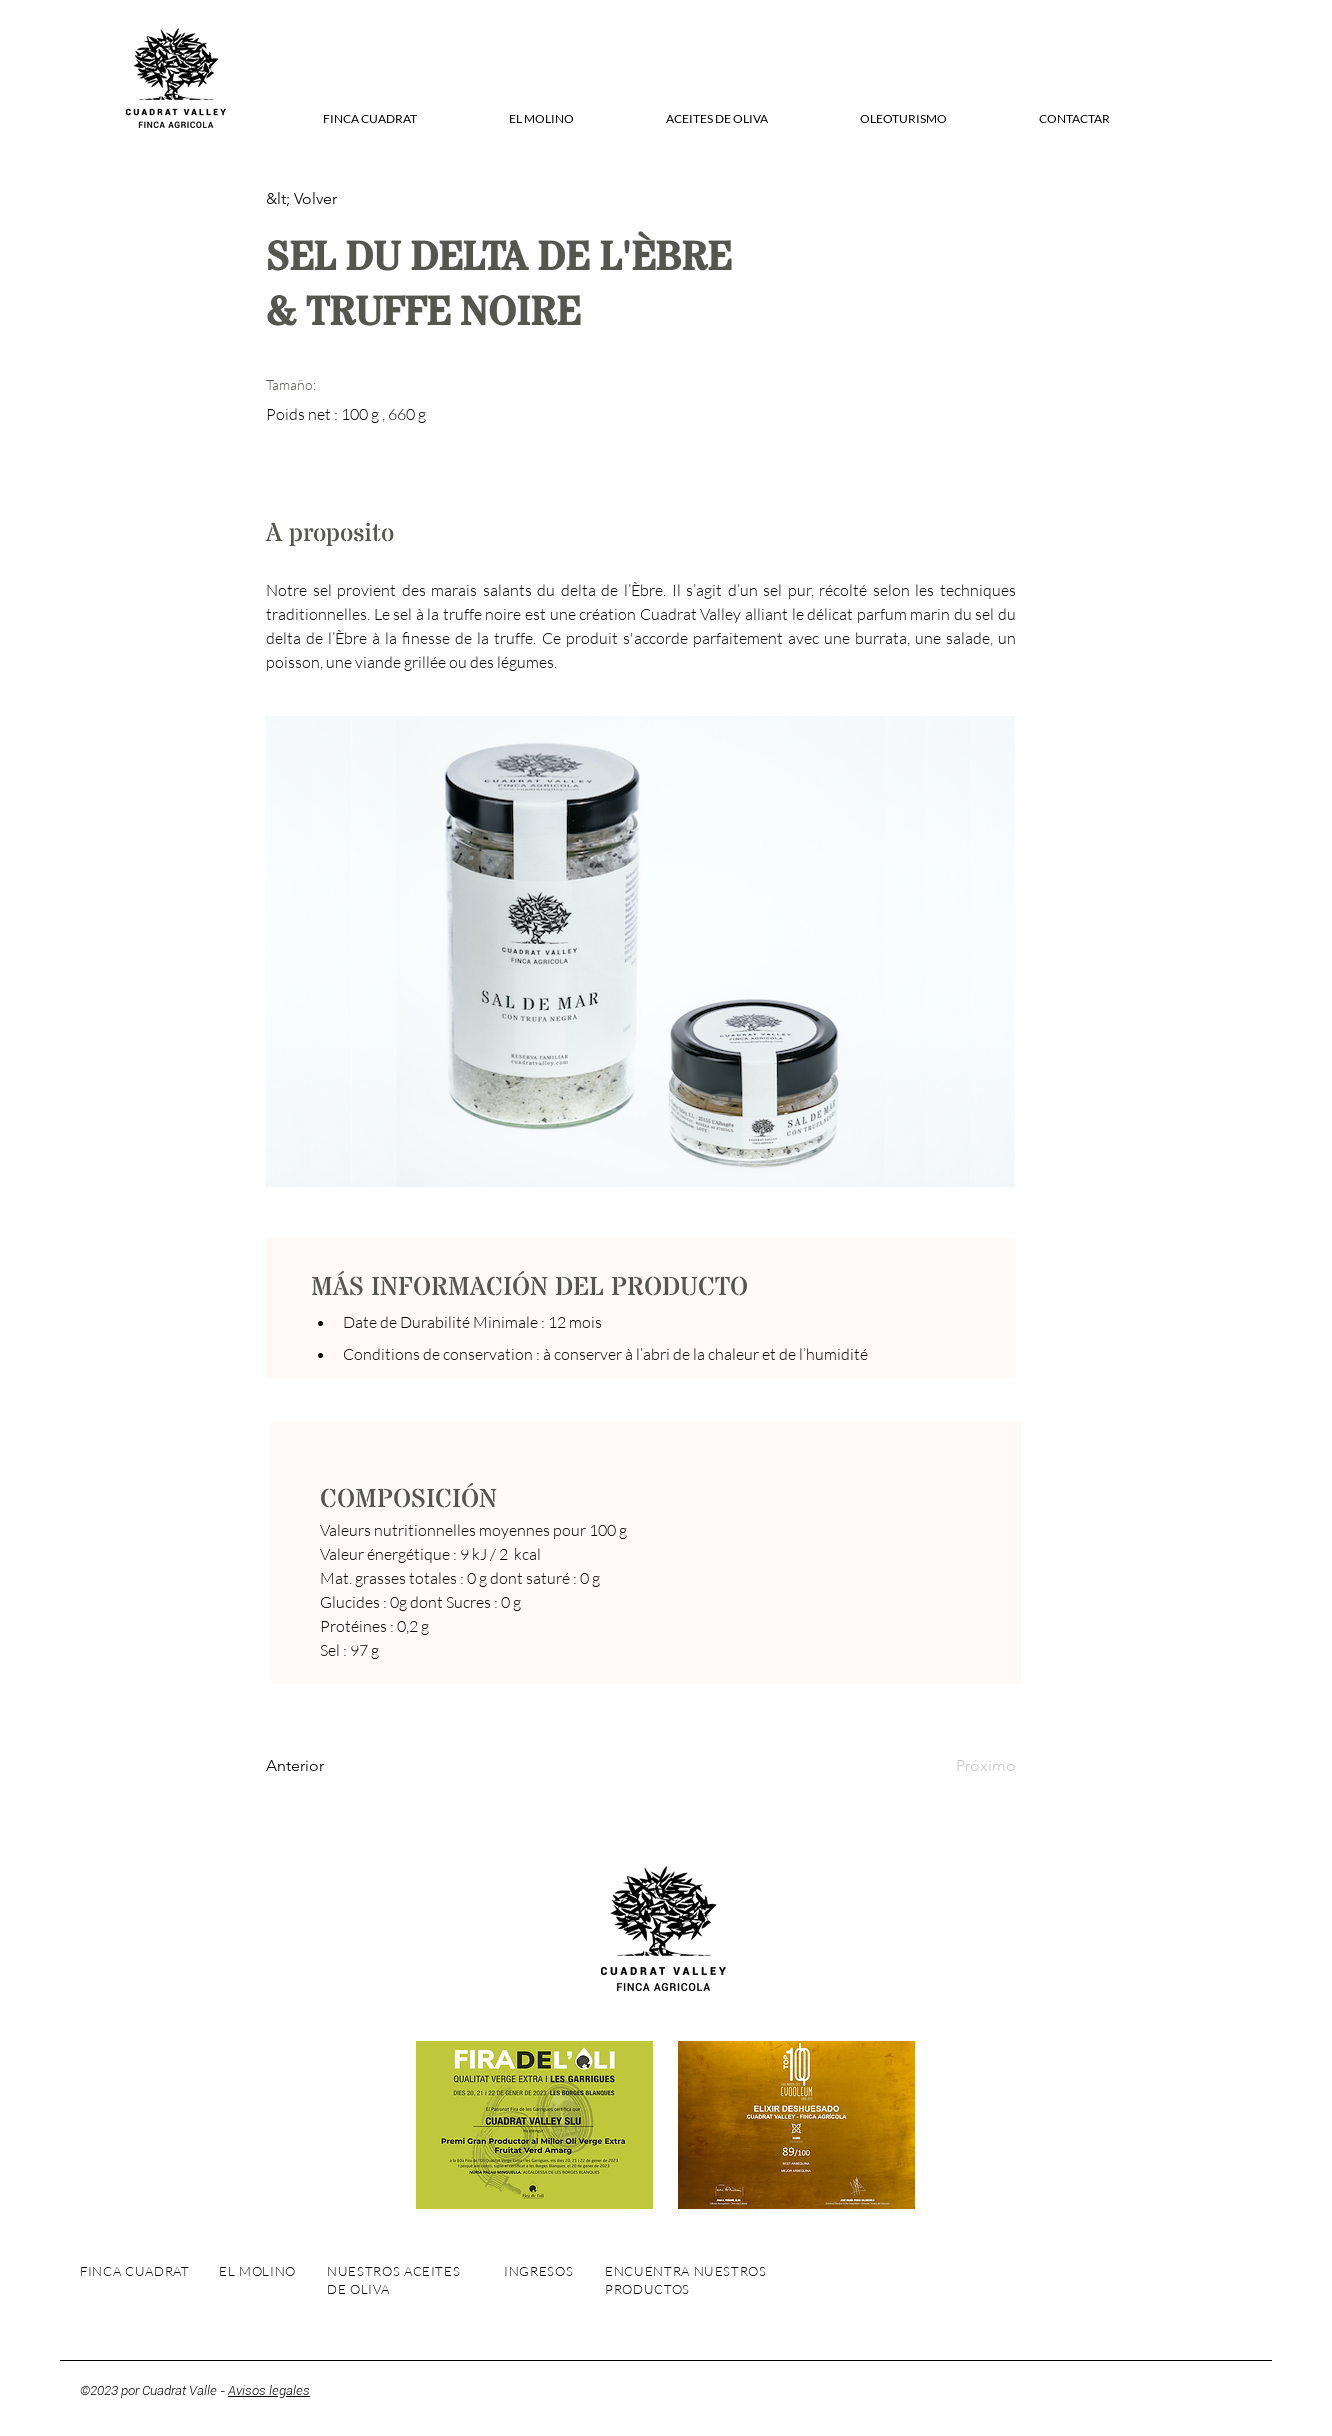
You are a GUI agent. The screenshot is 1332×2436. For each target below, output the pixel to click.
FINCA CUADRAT (134, 2271)
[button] (369, 119)
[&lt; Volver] (331, 199)
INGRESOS (538, 2271)
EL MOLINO (257, 2271)
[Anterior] (331, 1766)
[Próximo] (966, 1766)
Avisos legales (269, 2390)
